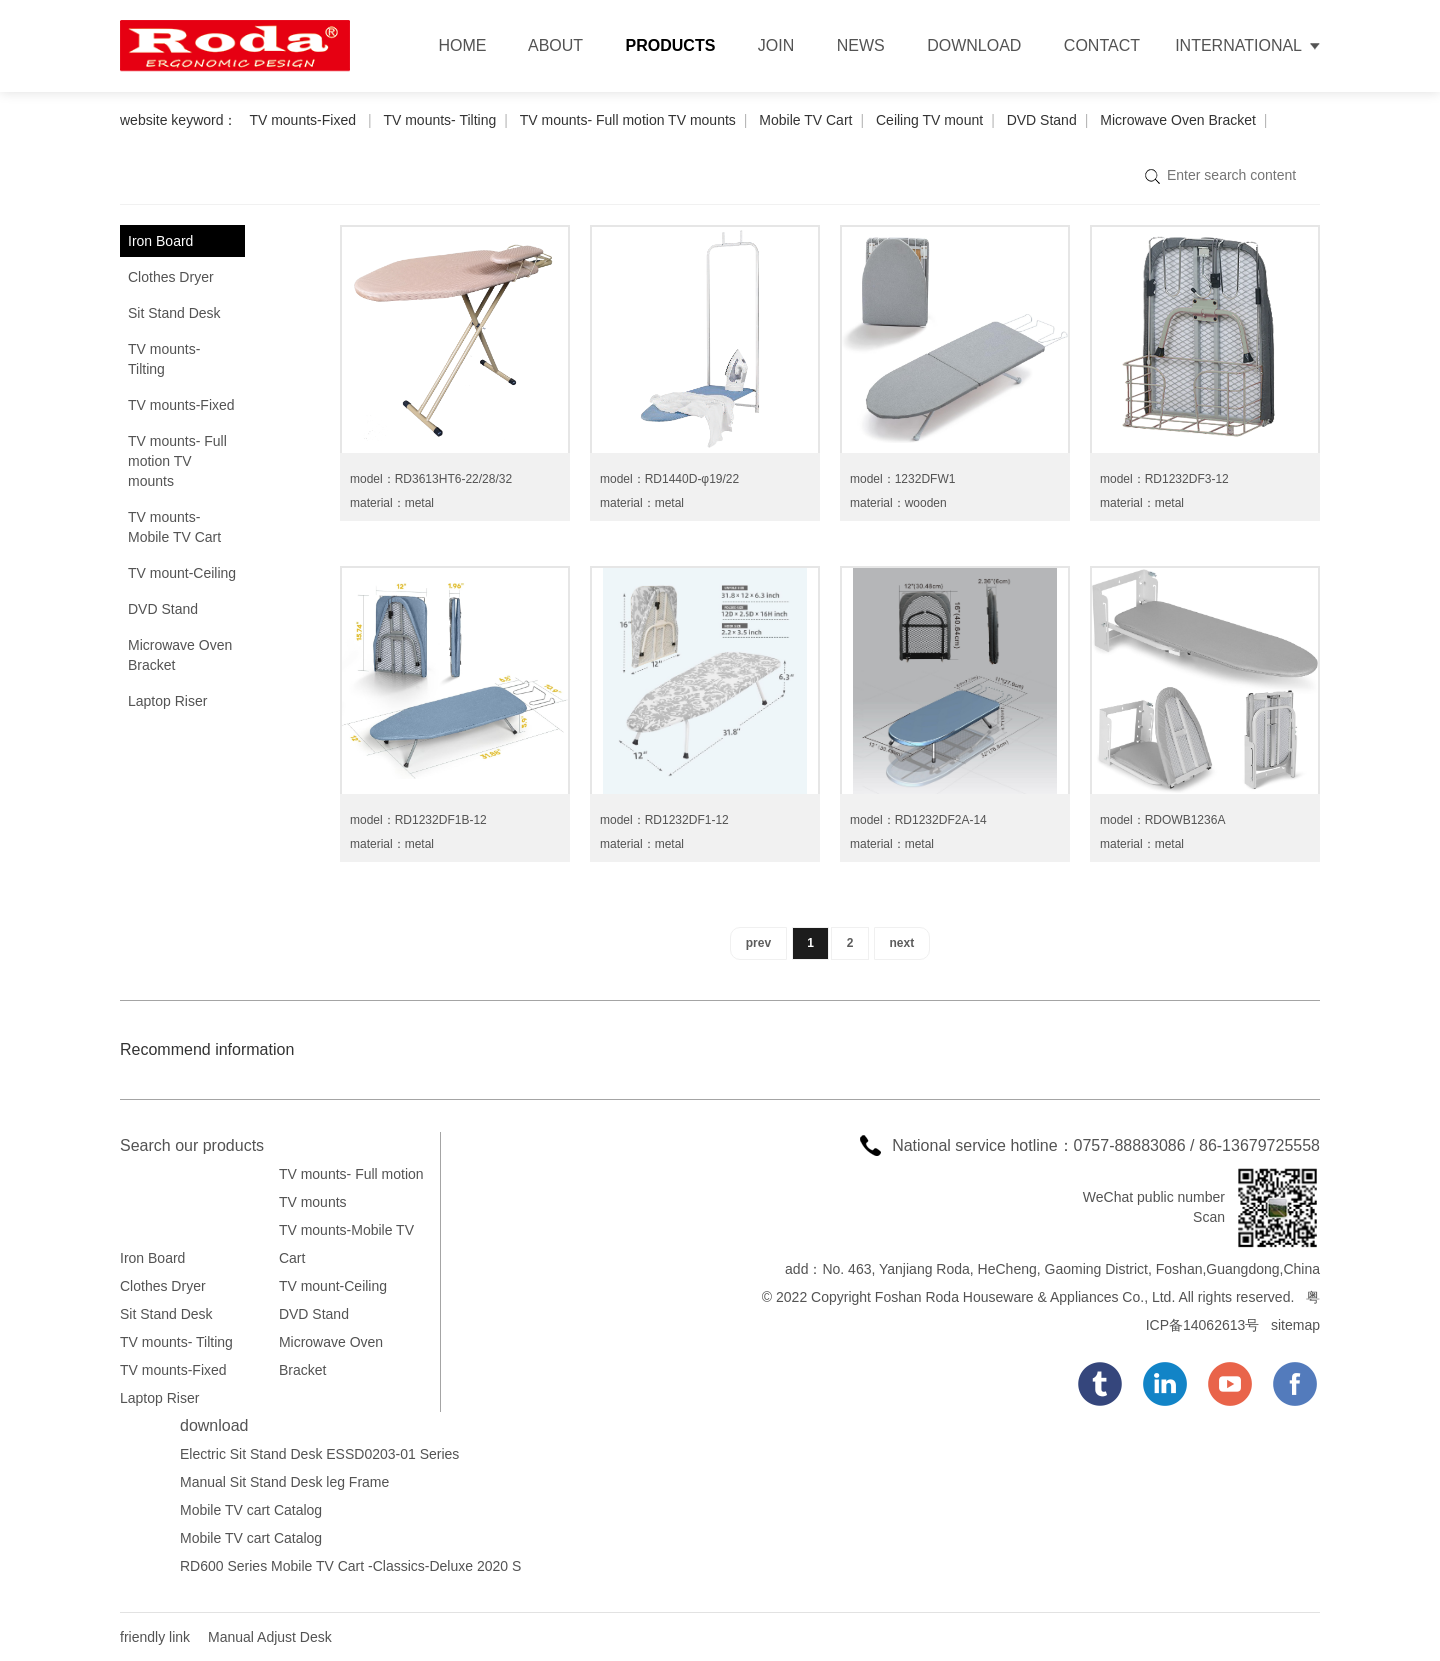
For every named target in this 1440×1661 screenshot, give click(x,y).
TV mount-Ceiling (182, 573)
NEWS (861, 45)
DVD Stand (1042, 120)
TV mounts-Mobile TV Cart (174, 527)
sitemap (1295, 1325)
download (214, 1425)
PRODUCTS (671, 45)
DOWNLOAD (974, 45)
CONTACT (1102, 45)
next (902, 943)
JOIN (776, 45)
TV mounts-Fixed (304, 120)
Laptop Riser (167, 701)
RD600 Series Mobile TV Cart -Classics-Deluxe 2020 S (350, 1566)
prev (758, 943)
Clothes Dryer (171, 277)
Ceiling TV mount (929, 120)
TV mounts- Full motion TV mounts (628, 120)
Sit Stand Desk (174, 313)
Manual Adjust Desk (270, 1637)
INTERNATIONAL (1238, 45)
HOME (462, 45)
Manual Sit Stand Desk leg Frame (284, 1482)
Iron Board (160, 241)
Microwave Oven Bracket (1178, 120)
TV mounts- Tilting (439, 120)
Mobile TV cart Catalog (251, 1510)
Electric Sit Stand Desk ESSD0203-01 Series (319, 1454)
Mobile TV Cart (805, 120)
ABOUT (555, 45)
